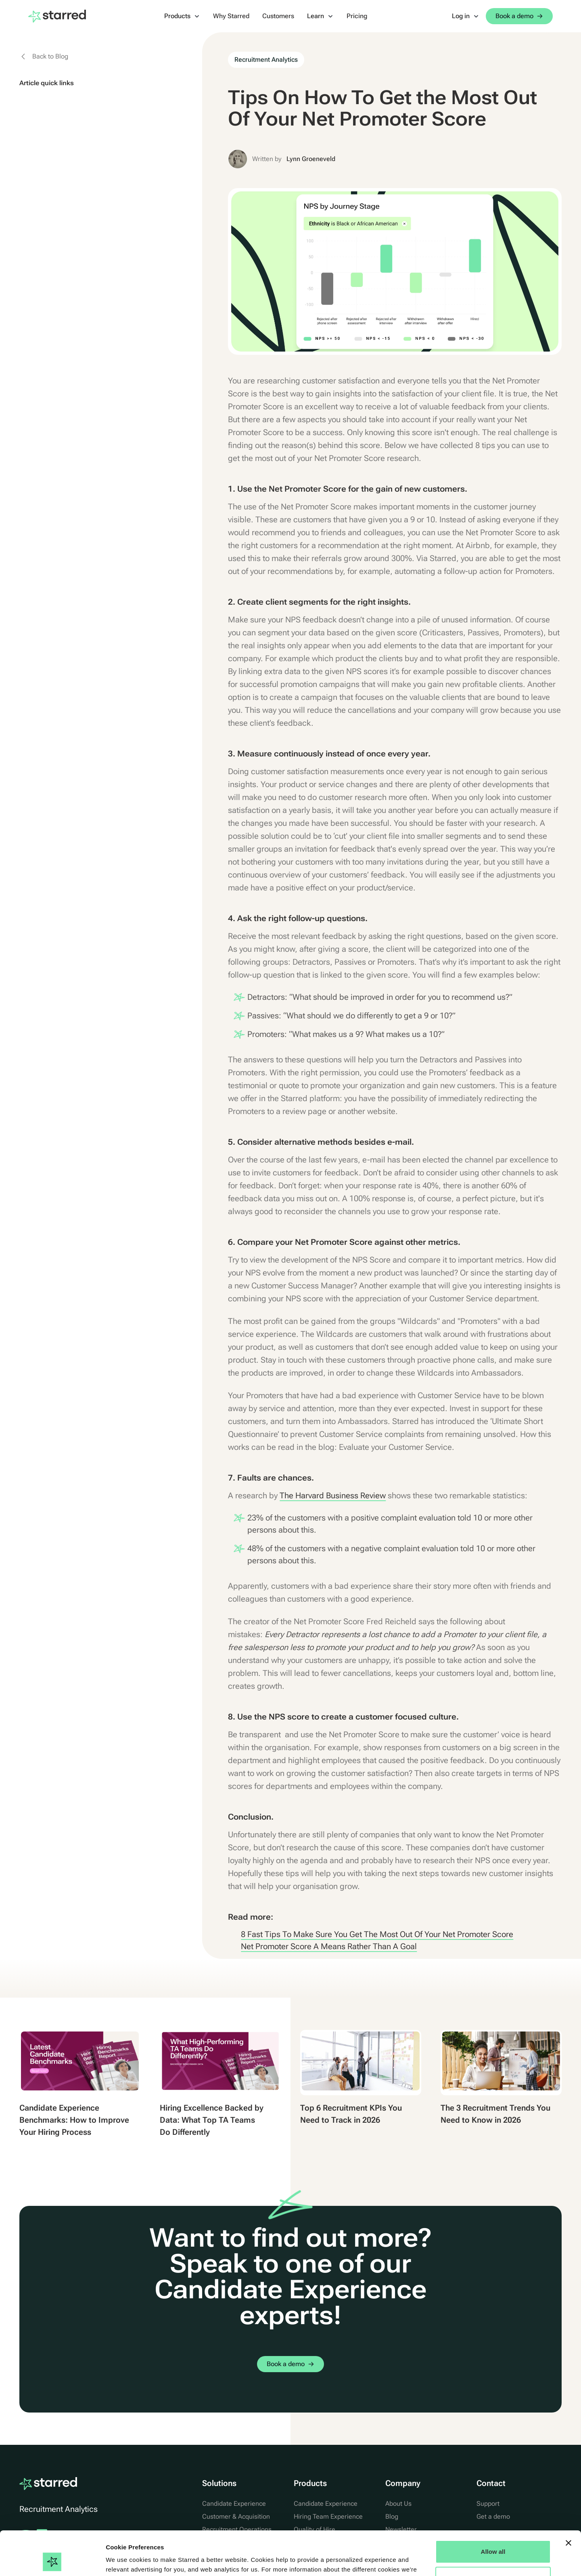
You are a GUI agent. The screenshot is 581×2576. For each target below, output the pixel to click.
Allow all (493, 2510)
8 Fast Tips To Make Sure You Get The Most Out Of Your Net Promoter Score (377, 1934)
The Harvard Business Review (333, 1495)
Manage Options (493, 2536)
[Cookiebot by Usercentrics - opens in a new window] (52, 2560)
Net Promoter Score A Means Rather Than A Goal (329, 1946)
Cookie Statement (206, 2537)
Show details (124, 2560)
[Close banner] (568, 2502)
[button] (182, 16)
